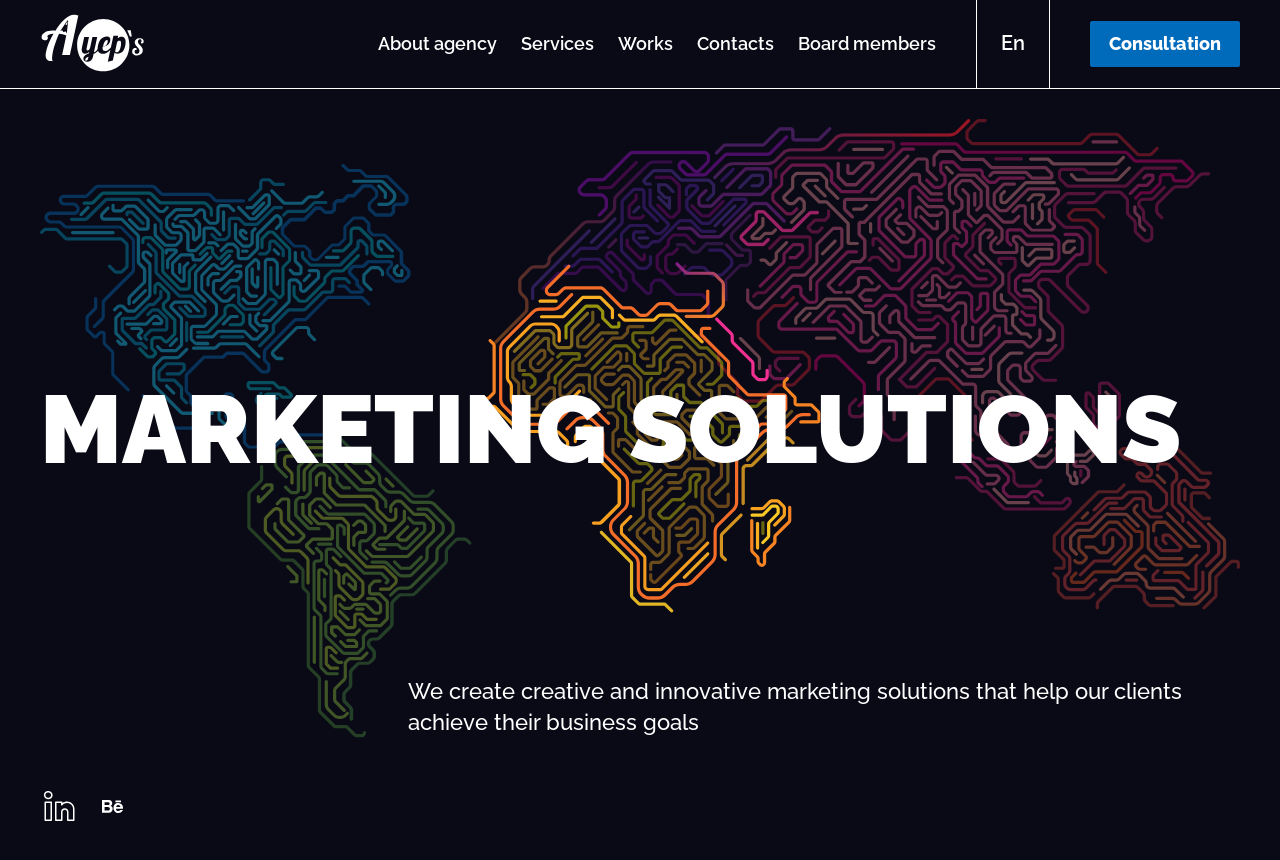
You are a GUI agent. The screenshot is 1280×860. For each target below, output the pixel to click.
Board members (867, 43)
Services (557, 43)
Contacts (735, 43)
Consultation (1165, 43)
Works (645, 43)
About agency (437, 43)
